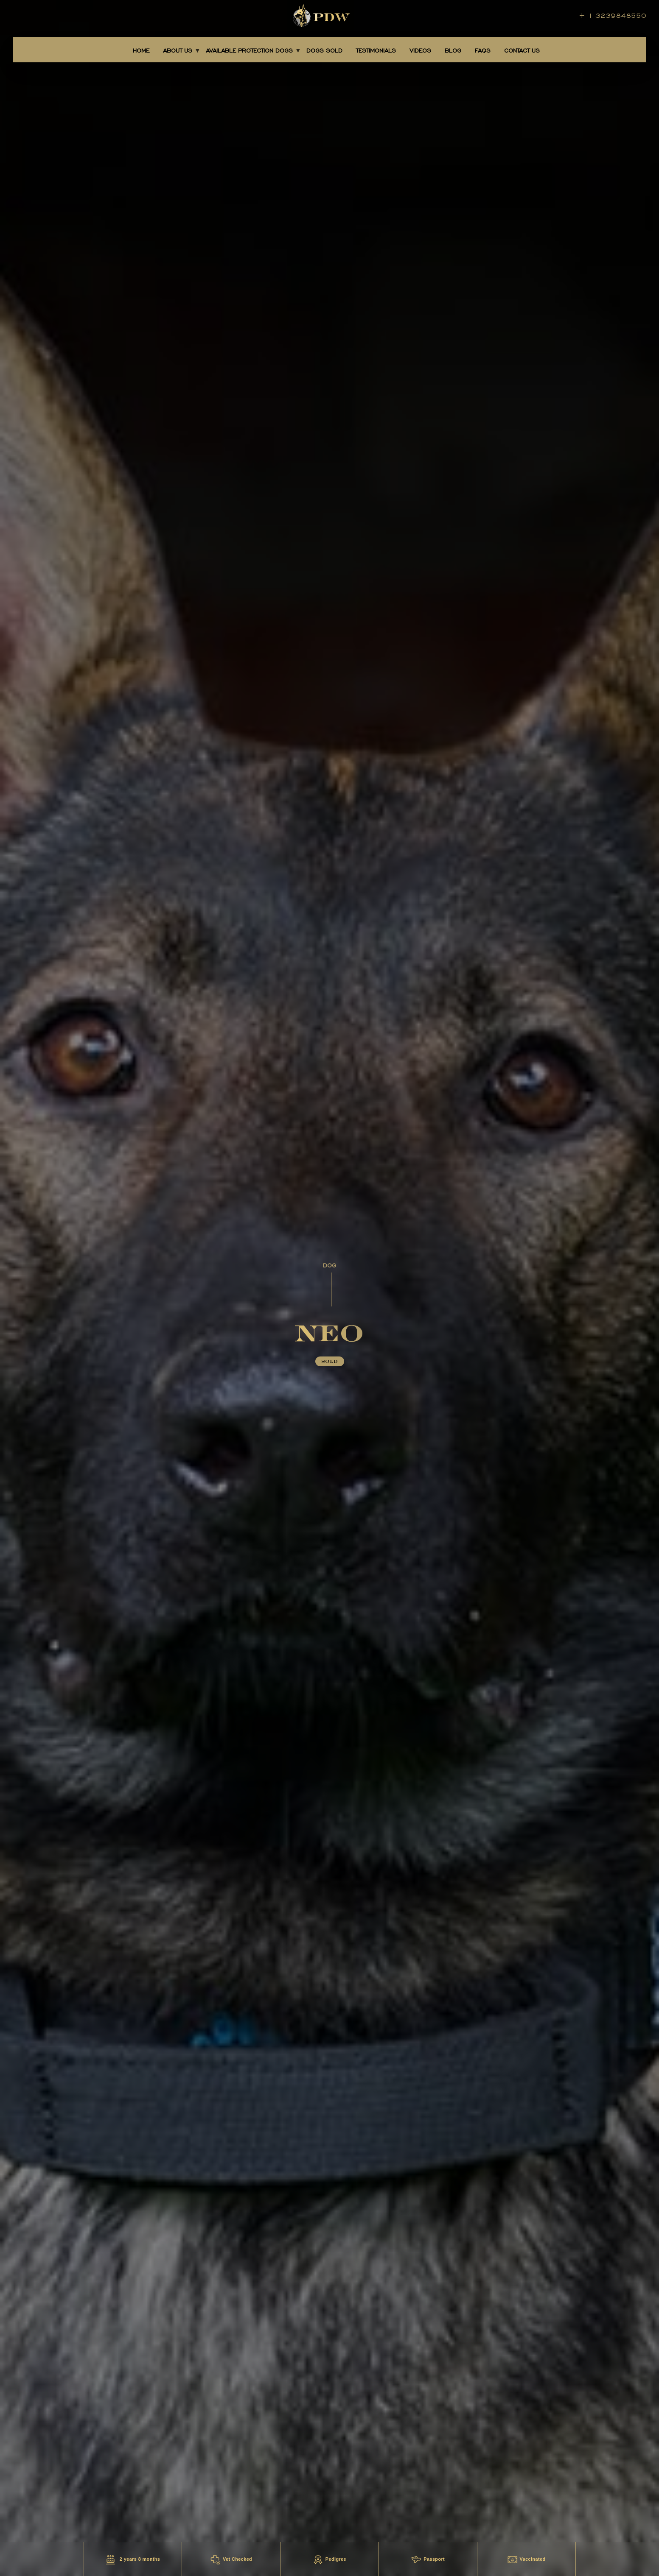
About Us (177, 50)
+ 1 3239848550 (612, 15)
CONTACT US (522, 50)
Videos (420, 50)
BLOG (453, 50)
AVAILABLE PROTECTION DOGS (249, 50)
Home (141, 50)
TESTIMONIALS (376, 50)
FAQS (483, 50)
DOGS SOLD (324, 50)
